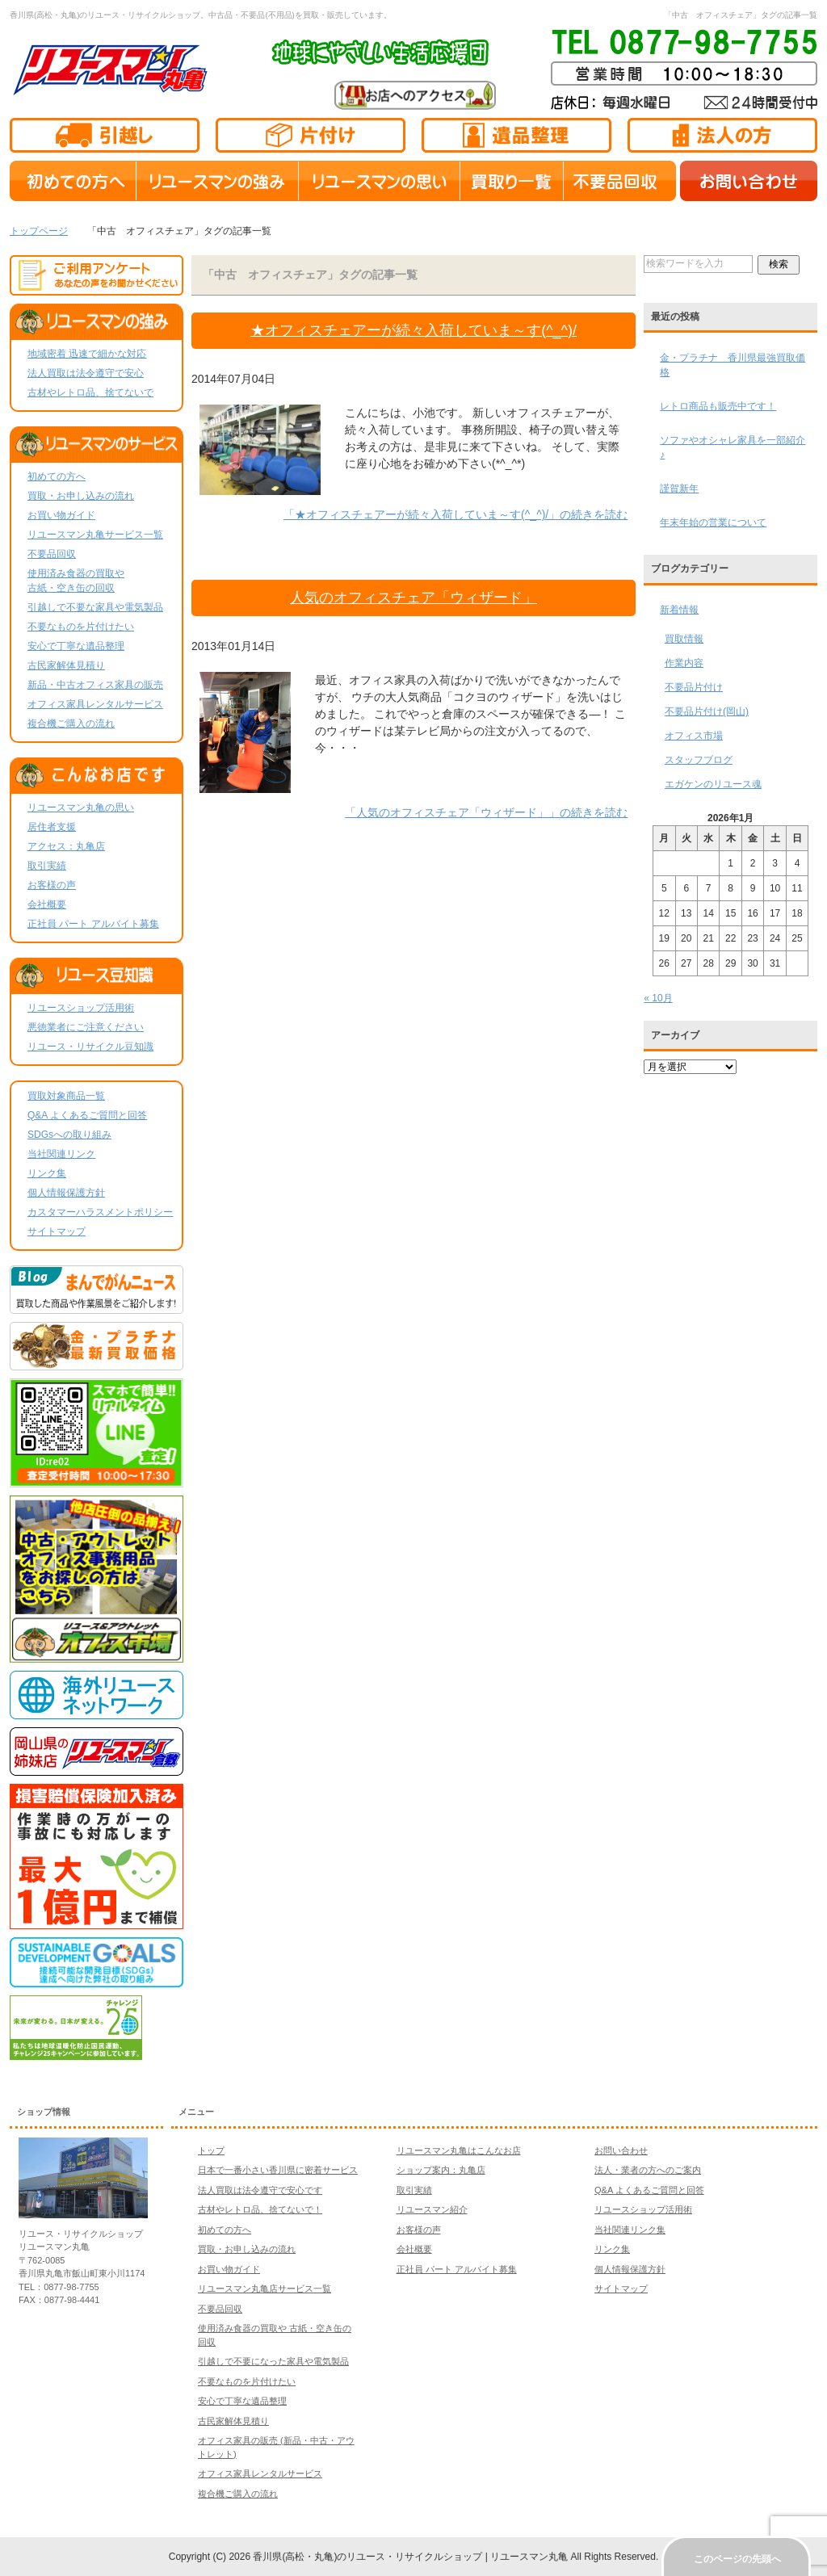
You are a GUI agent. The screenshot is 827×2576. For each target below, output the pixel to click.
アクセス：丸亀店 (66, 846)
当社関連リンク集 (629, 2229)
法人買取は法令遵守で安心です (260, 2190)
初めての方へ (56, 476)
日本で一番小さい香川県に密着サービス (278, 2170)
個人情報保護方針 (66, 1192)
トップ (211, 2150)
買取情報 (684, 638)
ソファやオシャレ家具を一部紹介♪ (732, 447)
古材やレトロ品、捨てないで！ (260, 2209)
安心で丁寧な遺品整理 (75, 646)
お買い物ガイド (61, 515)
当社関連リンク (61, 1154)
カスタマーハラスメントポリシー (100, 1212)
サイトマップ (56, 1231)
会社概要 (46, 904)
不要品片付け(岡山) (707, 711)
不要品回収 (51, 554)
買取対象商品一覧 (66, 1095)
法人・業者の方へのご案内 (647, 2170)
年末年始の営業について (713, 522)
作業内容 (684, 663)
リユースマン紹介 (432, 2209)
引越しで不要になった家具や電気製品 (273, 2361)
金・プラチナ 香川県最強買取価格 (732, 365)
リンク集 (46, 1173)
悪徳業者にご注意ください (85, 1027)
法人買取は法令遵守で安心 (85, 373)
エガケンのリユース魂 (713, 784)
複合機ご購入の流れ (71, 723)
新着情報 (679, 609)
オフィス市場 (694, 735)
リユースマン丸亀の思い (80, 807)
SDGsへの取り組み (69, 1134)
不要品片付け (694, 687)
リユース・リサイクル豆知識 (90, 1046)
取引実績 (46, 865)
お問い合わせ (621, 2150)
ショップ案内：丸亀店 (441, 2170)
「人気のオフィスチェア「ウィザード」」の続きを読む (486, 812)
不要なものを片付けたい (80, 626)
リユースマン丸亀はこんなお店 (459, 2150)
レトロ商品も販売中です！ (718, 406)
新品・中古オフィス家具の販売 (95, 684)
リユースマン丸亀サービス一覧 (95, 534)
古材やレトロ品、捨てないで (90, 392)
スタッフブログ (699, 760)
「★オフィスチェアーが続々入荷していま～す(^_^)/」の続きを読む (455, 514)
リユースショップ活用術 (80, 1007)
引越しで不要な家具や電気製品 (95, 607)
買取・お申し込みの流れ (80, 495)
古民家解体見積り (66, 665)
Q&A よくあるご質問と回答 (87, 1115)
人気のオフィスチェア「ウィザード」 (413, 597)
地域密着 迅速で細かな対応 (86, 353)
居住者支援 (51, 827)
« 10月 (658, 998)
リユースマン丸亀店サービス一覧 (264, 2288)
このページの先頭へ (737, 2559)
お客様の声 (51, 885)
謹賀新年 (679, 488)
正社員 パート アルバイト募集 (93, 923)
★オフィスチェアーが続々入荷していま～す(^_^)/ (413, 330)
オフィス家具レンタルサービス (95, 704)
